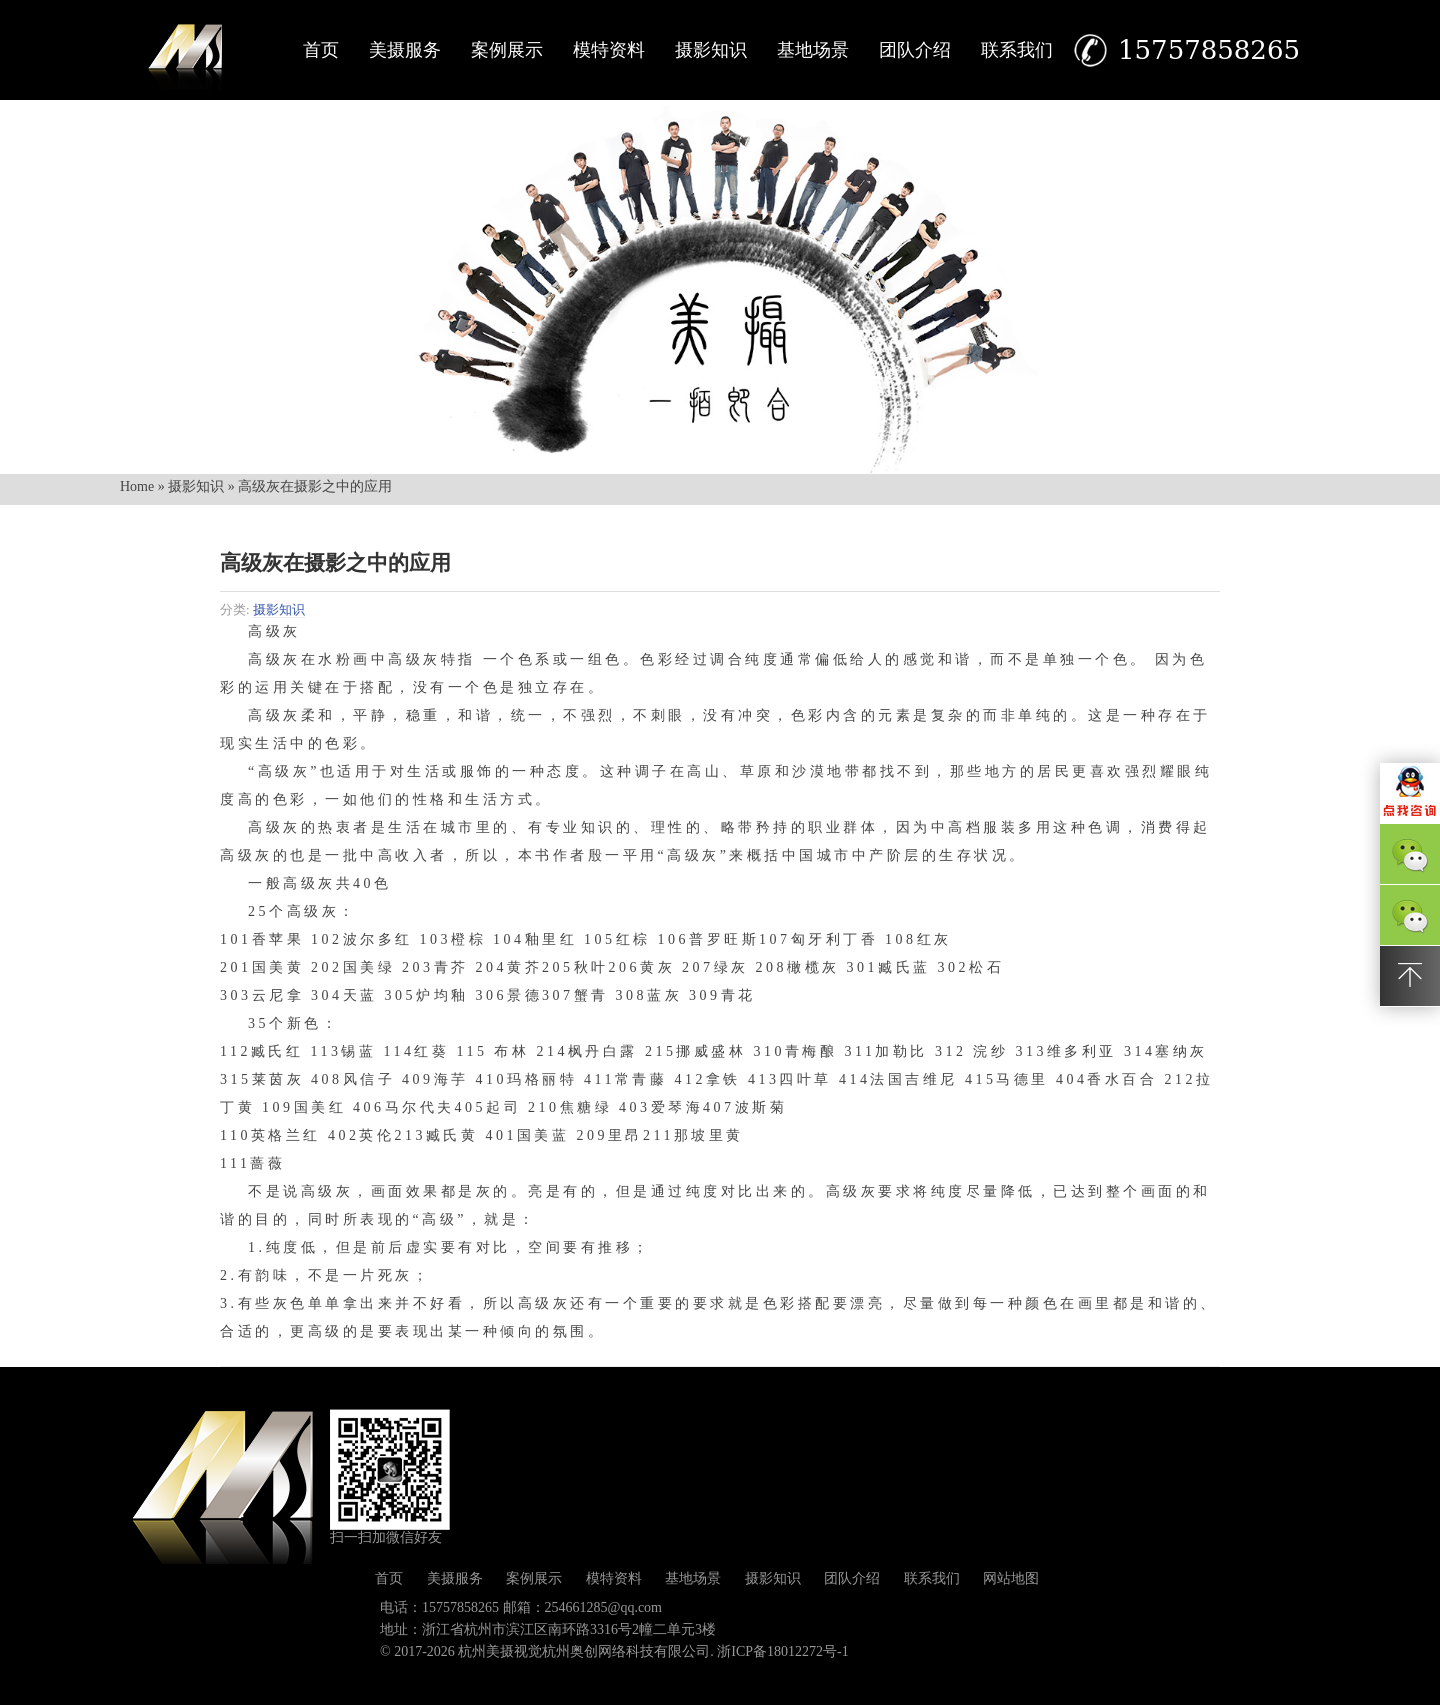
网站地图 (1011, 1578)
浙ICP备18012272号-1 (782, 1651)
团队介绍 (915, 50)
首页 (321, 50)
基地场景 (813, 50)
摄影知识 (711, 50)
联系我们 (1017, 50)
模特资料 (609, 50)
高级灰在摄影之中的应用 (335, 562)
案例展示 (507, 50)
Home (137, 486)
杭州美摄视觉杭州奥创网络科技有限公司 (584, 1651)
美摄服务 (405, 50)
